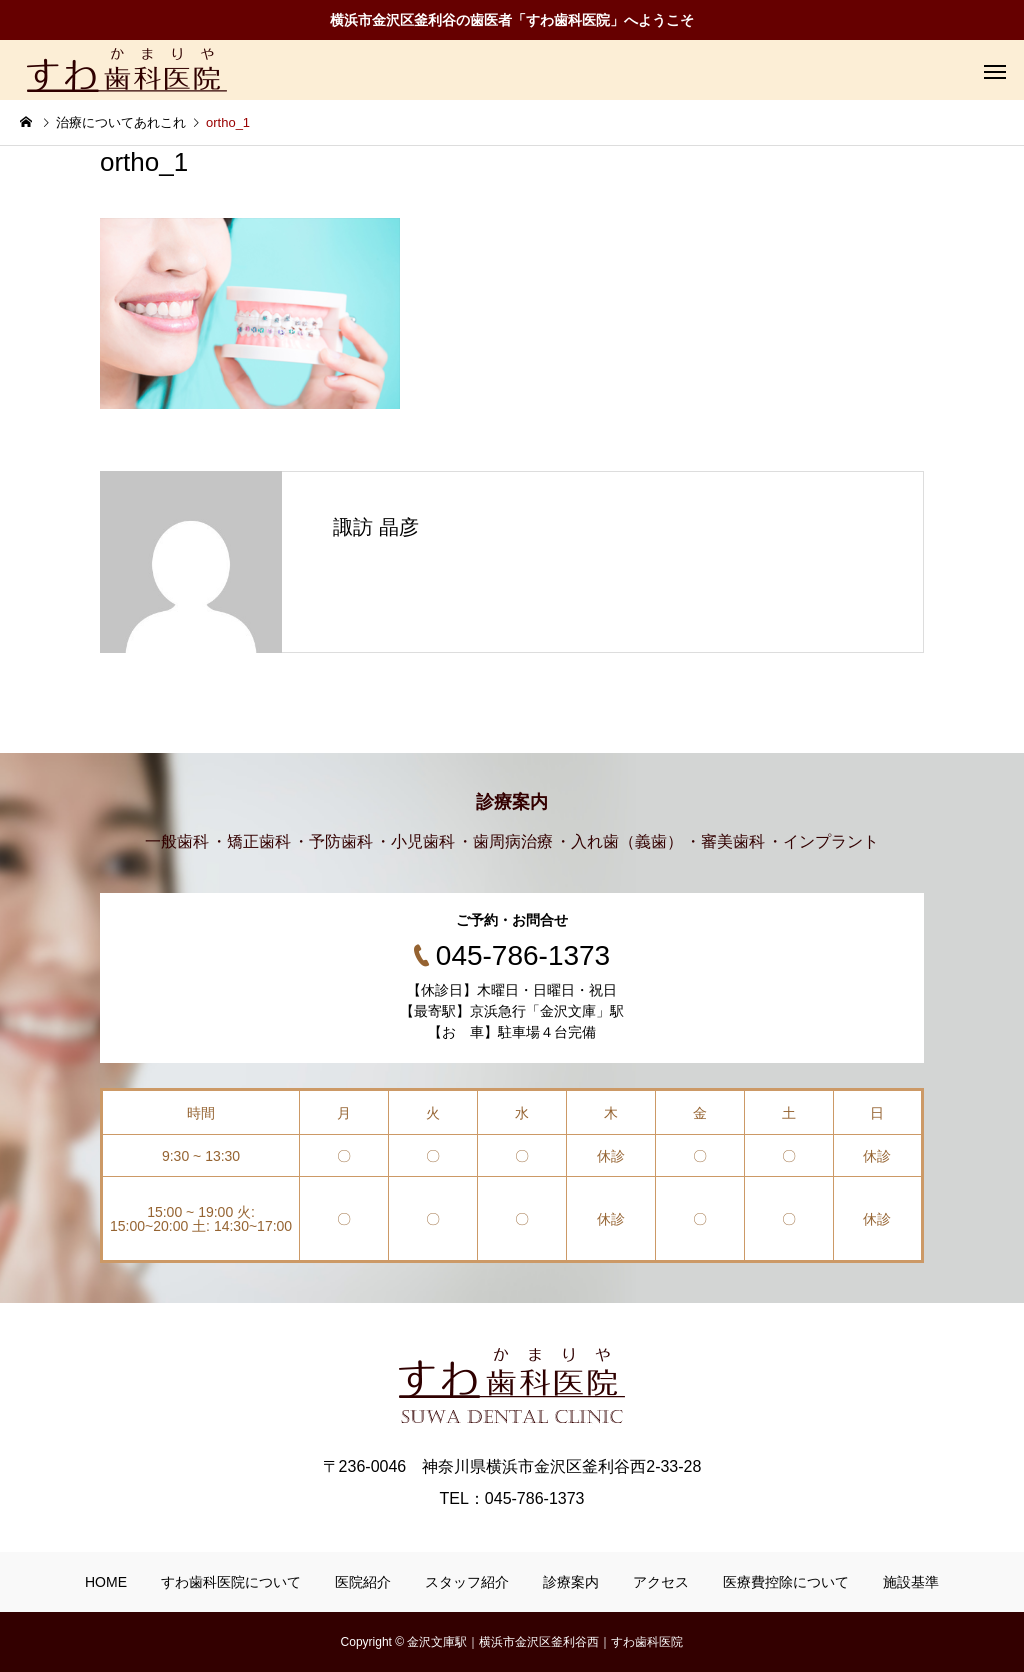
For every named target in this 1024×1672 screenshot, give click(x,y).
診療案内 (571, 1582)
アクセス (661, 1582)
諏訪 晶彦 (376, 527)
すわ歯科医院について (231, 1582)
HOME (106, 1582)
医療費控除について (786, 1582)
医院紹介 (363, 1582)
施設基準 (911, 1582)
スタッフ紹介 (467, 1582)
